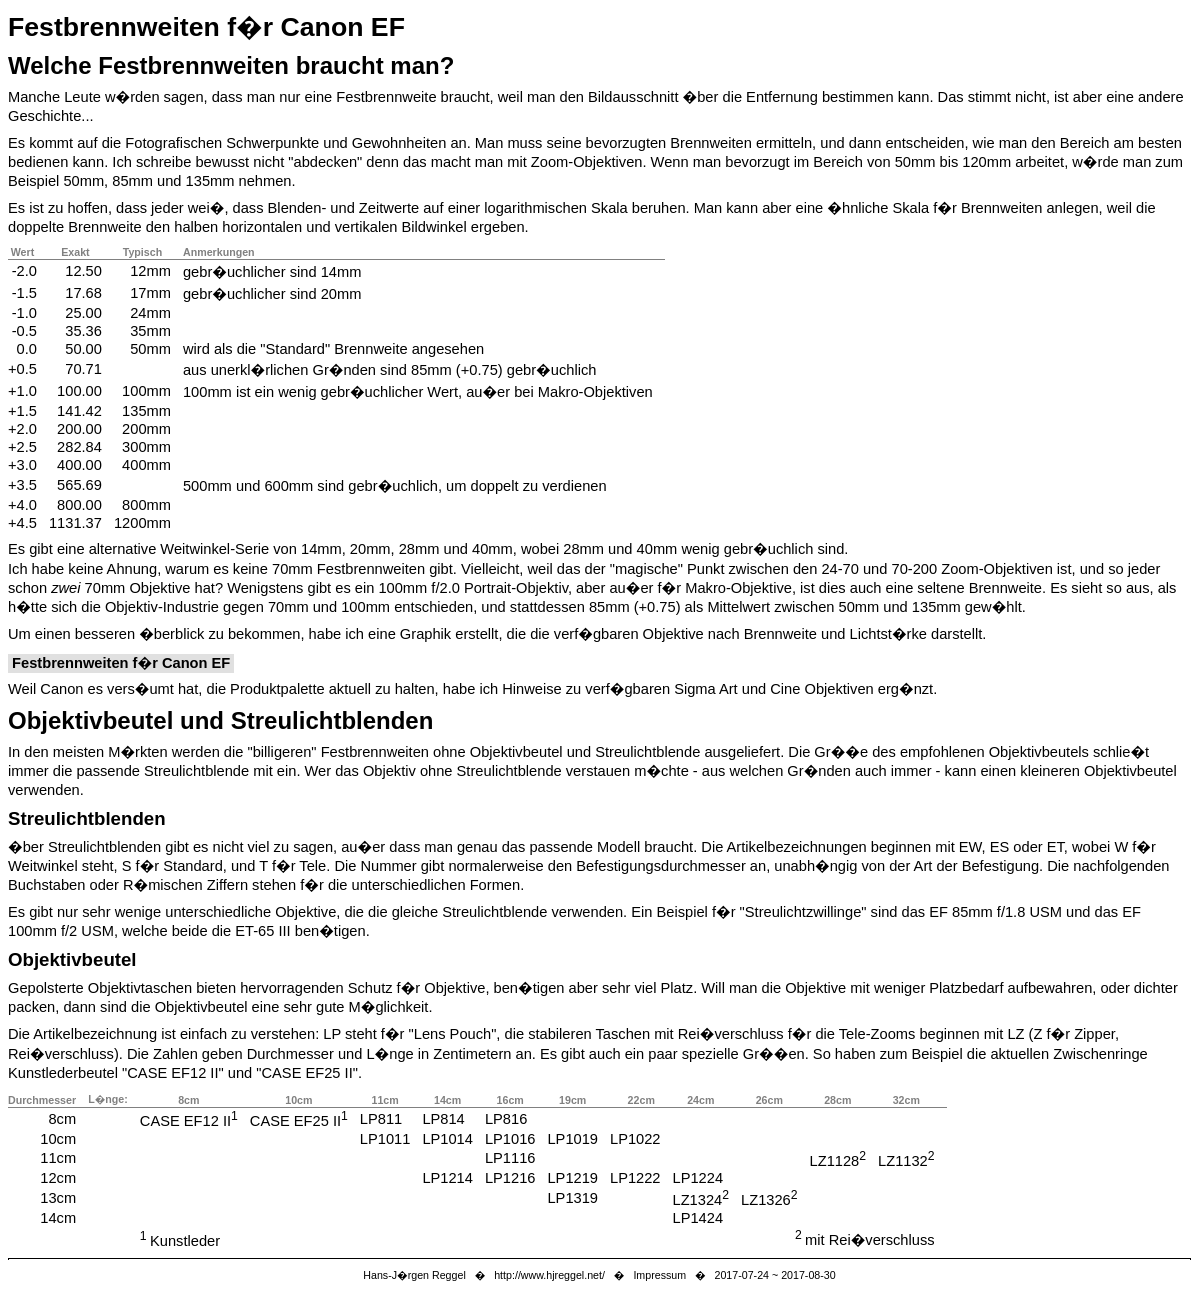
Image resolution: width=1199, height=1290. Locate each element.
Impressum (659, 1275)
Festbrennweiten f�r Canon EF (206, 27)
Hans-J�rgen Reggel (414, 1275)
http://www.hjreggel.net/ (549, 1275)
